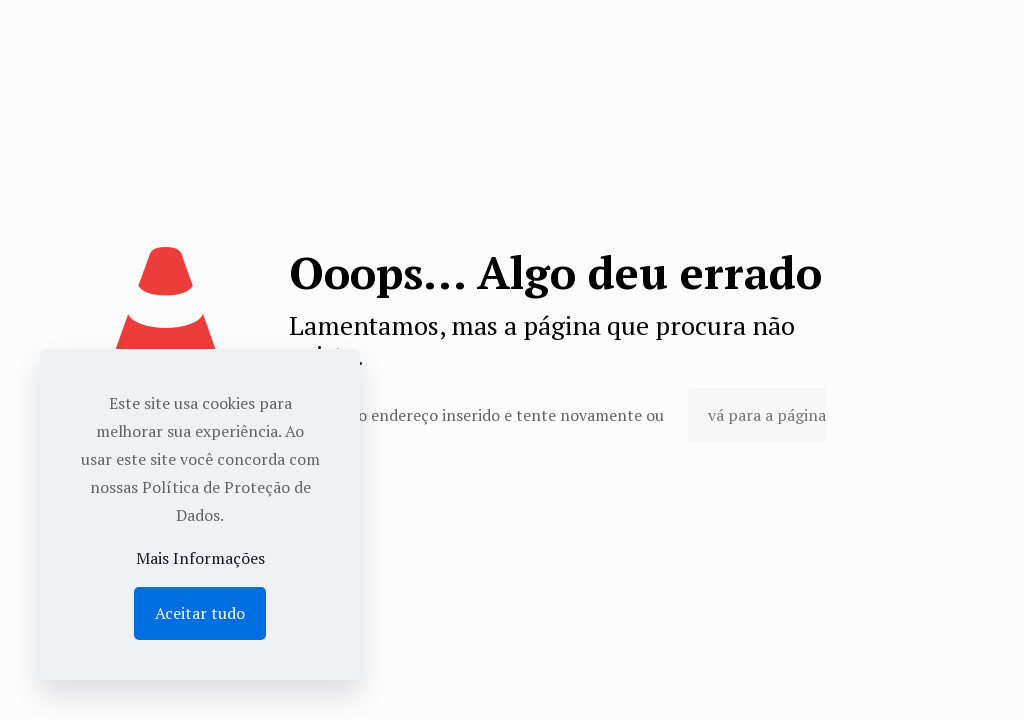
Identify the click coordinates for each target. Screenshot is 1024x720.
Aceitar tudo (200, 613)
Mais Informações (200, 558)
